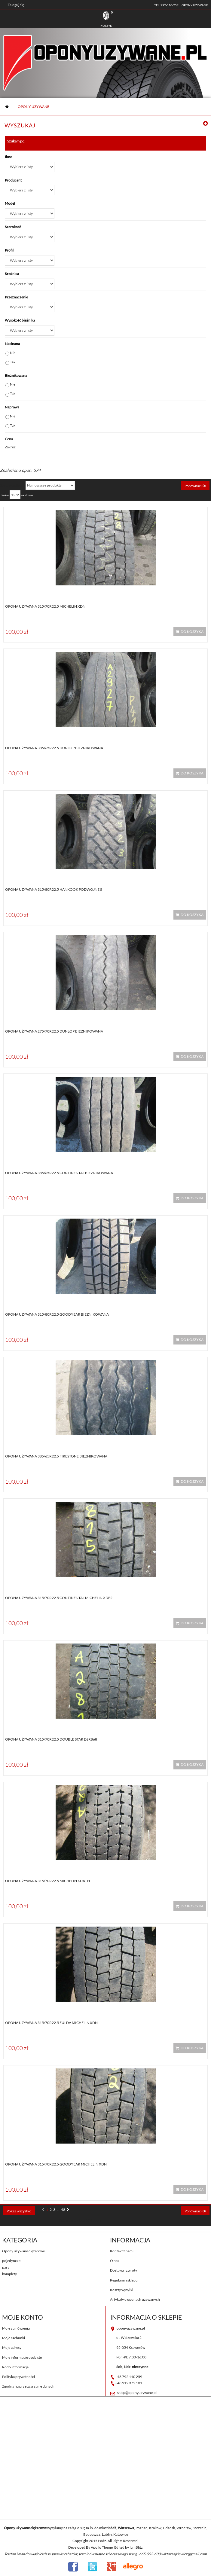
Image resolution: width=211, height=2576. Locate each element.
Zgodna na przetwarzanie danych (28, 2386)
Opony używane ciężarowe (23, 2251)
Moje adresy (11, 2347)
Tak (12, 362)
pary (5, 2267)
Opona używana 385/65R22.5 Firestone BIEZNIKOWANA (56, 1456)
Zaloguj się (16, 4)
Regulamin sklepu (124, 2280)
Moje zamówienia (16, 2328)
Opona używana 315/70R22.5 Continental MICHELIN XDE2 (58, 1597)
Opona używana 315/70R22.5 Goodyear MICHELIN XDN (56, 2164)
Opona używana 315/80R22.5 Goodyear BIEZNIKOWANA (57, 1314)
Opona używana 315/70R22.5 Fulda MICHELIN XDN (51, 2022)
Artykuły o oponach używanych (135, 2299)
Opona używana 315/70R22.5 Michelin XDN (45, 606)
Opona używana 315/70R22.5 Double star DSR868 (51, 1739)
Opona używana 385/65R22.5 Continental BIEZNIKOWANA (59, 1172)
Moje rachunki (13, 2338)
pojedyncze (11, 2260)
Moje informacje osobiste (22, 2357)
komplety (9, 2274)
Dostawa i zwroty (123, 2270)
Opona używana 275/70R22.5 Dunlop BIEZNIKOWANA (54, 1031)
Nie (12, 352)
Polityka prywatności (18, 2376)
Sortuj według (11, 485)
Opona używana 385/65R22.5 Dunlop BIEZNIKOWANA (54, 748)
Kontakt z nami (121, 2251)
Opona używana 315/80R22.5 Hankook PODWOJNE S (53, 889)
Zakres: (10, 447)
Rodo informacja (15, 2367)
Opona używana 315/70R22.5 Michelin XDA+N (47, 1881)
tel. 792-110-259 (166, 5)
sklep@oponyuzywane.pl (137, 2392)
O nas (114, 2260)
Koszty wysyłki (121, 2290)
